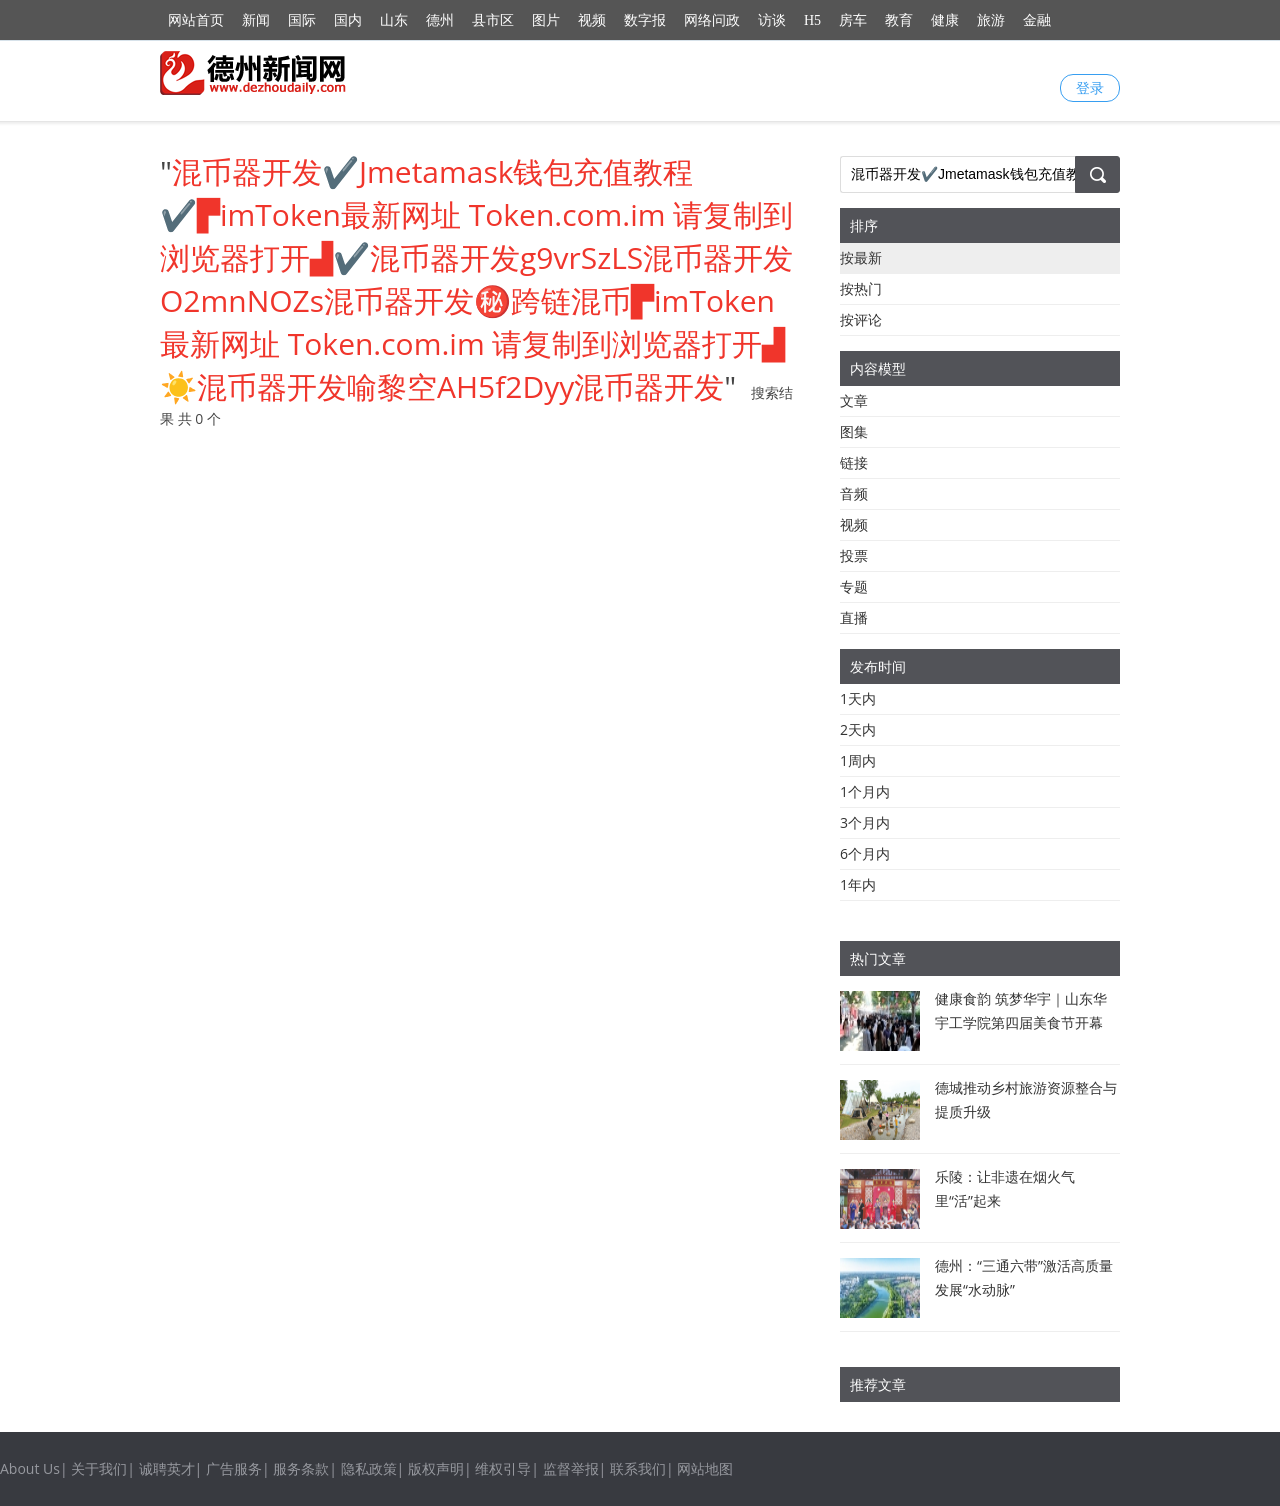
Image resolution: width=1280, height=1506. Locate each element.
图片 (546, 20)
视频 (592, 20)
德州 (440, 20)
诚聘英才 (167, 1468)
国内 (348, 20)
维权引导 (503, 1468)
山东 (394, 20)
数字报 (645, 20)
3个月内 (865, 822)
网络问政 (712, 20)
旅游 (991, 20)
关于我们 (99, 1468)
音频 (854, 493)
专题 (854, 586)
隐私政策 (369, 1468)
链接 (854, 462)
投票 (854, 555)
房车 (853, 20)
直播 (854, 617)
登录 (1090, 87)
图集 (854, 431)
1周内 (858, 760)
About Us (30, 1468)
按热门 (861, 288)
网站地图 (705, 1468)
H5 (812, 20)
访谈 (772, 20)
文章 (854, 400)
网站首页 (196, 20)
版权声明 (436, 1468)
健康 (945, 20)
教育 (899, 20)
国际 (302, 20)
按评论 (861, 319)
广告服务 (234, 1468)
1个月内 (865, 791)
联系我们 (638, 1468)
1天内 (858, 698)
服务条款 (301, 1468)
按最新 (861, 257)
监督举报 (571, 1468)
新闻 (256, 20)
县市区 (493, 20)
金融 (1037, 20)
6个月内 (865, 853)
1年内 (858, 884)
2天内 (858, 729)
